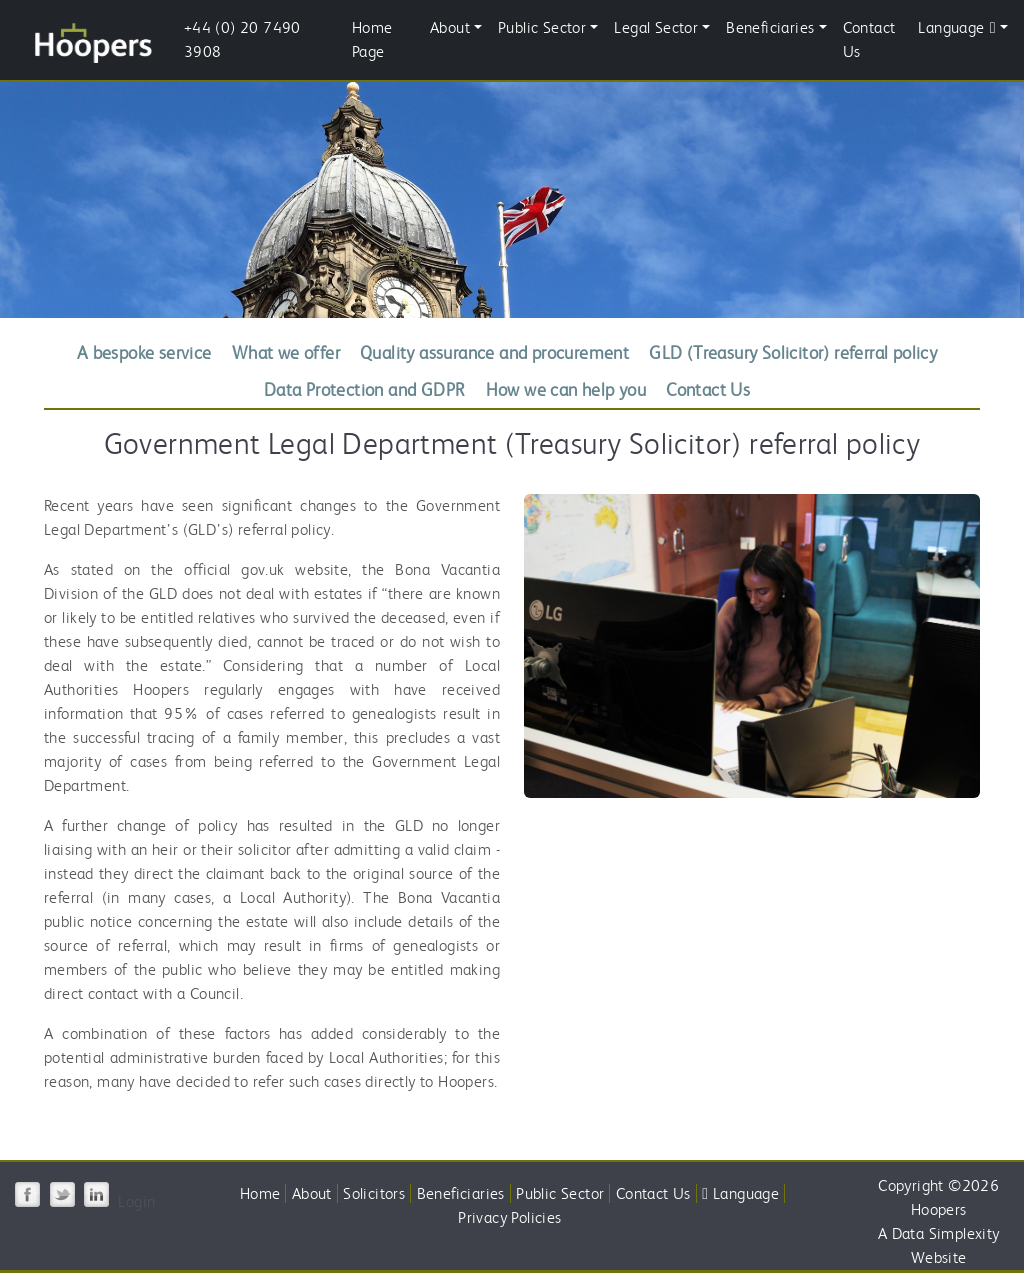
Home (260, 1193)
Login (136, 1201)
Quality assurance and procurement (494, 352)
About (312, 1193)
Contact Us (869, 39)
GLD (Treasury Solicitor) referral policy (793, 352)
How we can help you (566, 389)
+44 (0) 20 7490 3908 (242, 39)
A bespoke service (144, 352)
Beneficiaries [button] (770, 27)
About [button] (450, 27)
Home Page (372, 39)
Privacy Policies (509, 1217)
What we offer (286, 352)
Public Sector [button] (542, 27)
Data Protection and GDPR (365, 389)
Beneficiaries (461, 1193)
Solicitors (374, 1193)
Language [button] (956, 27)
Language (740, 1193)
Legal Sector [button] (656, 27)
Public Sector (560, 1193)
